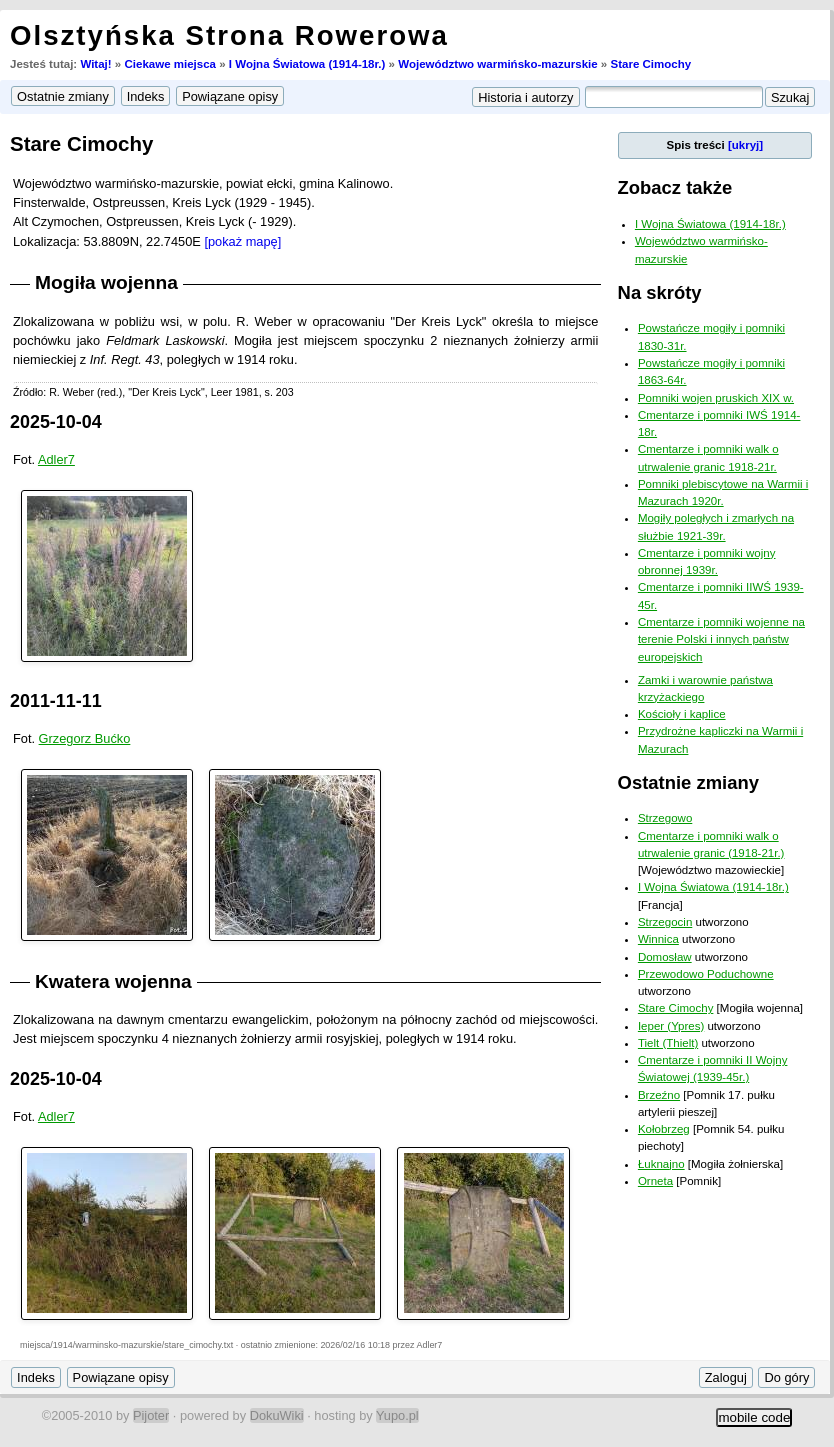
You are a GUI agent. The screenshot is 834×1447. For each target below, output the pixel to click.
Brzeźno (659, 1095)
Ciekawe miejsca (170, 64)
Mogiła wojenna (106, 282)
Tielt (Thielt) (668, 1043)
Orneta (655, 1181)
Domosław (665, 957)
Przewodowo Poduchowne (706, 974)
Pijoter (151, 1415)
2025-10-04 (56, 422)
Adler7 (56, 459)
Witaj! (95, 64)
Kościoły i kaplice (682, 714)
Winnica (658, 939)
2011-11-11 (56, 701)
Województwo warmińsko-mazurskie (497, 64)
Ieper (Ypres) (671, 1026)
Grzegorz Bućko (85, 738)
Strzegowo (665, 818)
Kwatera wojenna (113, 981)
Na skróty (660, 292)
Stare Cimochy (650, 64)
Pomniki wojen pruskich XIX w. (716, 398)
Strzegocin (665, 922)
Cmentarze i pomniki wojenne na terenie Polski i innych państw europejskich (721, 639)
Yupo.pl (397, 1415)
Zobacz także (675, 187)
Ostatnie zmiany (688, 782)
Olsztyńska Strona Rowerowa (229, 35)
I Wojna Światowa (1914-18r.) (307, 64)
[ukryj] (745, 145)
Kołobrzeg (664, 1129)
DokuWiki (277, 1415)
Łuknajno (661, 1164)
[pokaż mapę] (242, 241)
